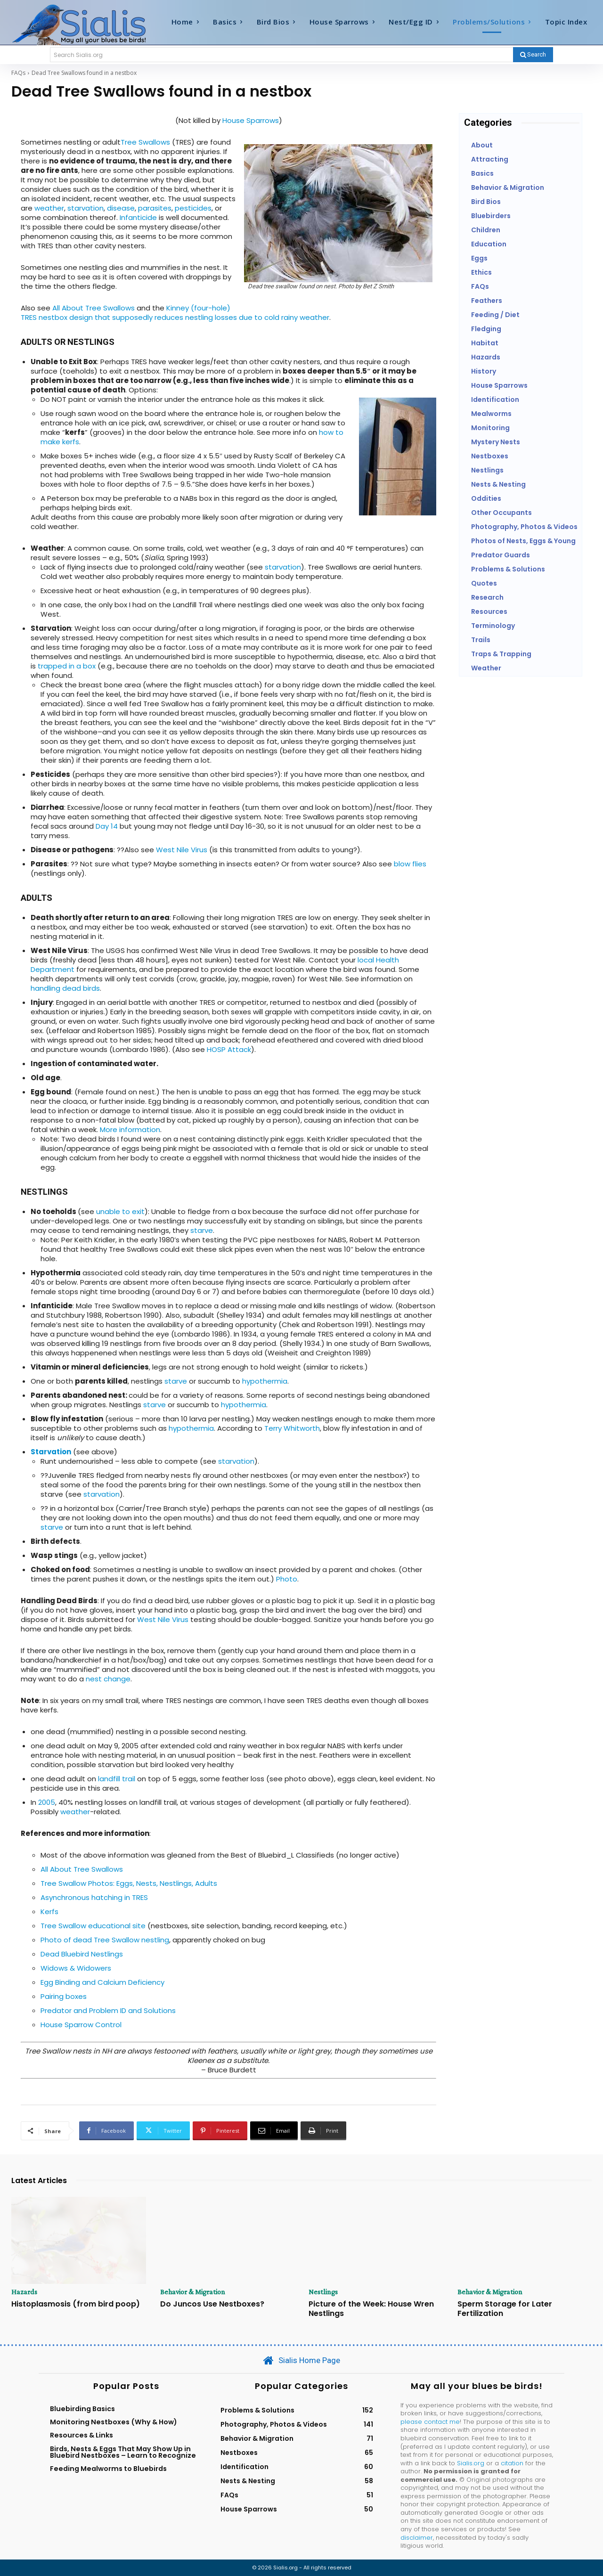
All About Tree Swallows (93, 308)
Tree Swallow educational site (93, 1926)
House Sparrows (250, 120)
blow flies (410, 864)
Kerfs (49, 1911)
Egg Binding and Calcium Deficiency (102, 1982)
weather (49, 208)
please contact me (430, 2421)
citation (512, 2463)
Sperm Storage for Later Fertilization (504, 2308)
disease (121, 208)
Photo (286, 1579)
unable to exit (120, 1211)
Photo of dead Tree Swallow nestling (105, 1940)
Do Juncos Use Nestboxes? (212, 2304)
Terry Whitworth (292, 1428)
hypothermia (264, 1381)
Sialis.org (470, 2463)
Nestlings (323, 2292)
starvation (85, 208)
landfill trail (116, 1779)
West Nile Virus (181, 850)
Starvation (51, 1452)
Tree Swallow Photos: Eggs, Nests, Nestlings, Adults (129, 1883)
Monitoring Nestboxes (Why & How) (113, 2422)
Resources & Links (81, 2435)
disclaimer (416, 2537)
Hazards (24, 2292)
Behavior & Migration (192, 2292)
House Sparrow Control (81, 2025)
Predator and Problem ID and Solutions (108, 2010)
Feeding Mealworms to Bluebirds (108, 2468)
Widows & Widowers (76, 1968)
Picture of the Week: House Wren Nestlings (371, 2308)
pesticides (193, 208)
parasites (154, 208)
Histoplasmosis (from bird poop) (75, 2304)
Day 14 (107, 826)
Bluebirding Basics (82, 2408)
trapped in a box (67, 666)
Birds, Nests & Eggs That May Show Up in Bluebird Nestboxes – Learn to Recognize (123, 2452)
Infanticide (138, 217)
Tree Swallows (145, 142)
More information (130, 1129)
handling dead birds (65, 988)
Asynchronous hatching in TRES (94, 1897)
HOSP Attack (229, 1049)
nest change (108, 1679)
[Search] (533, 54)
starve (201, 1230)
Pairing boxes (64, 1996)
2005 (46, 1802)
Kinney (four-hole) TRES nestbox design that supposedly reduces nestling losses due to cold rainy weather (175, 312)
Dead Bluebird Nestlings (82, 1954)
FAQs (18, 73)
